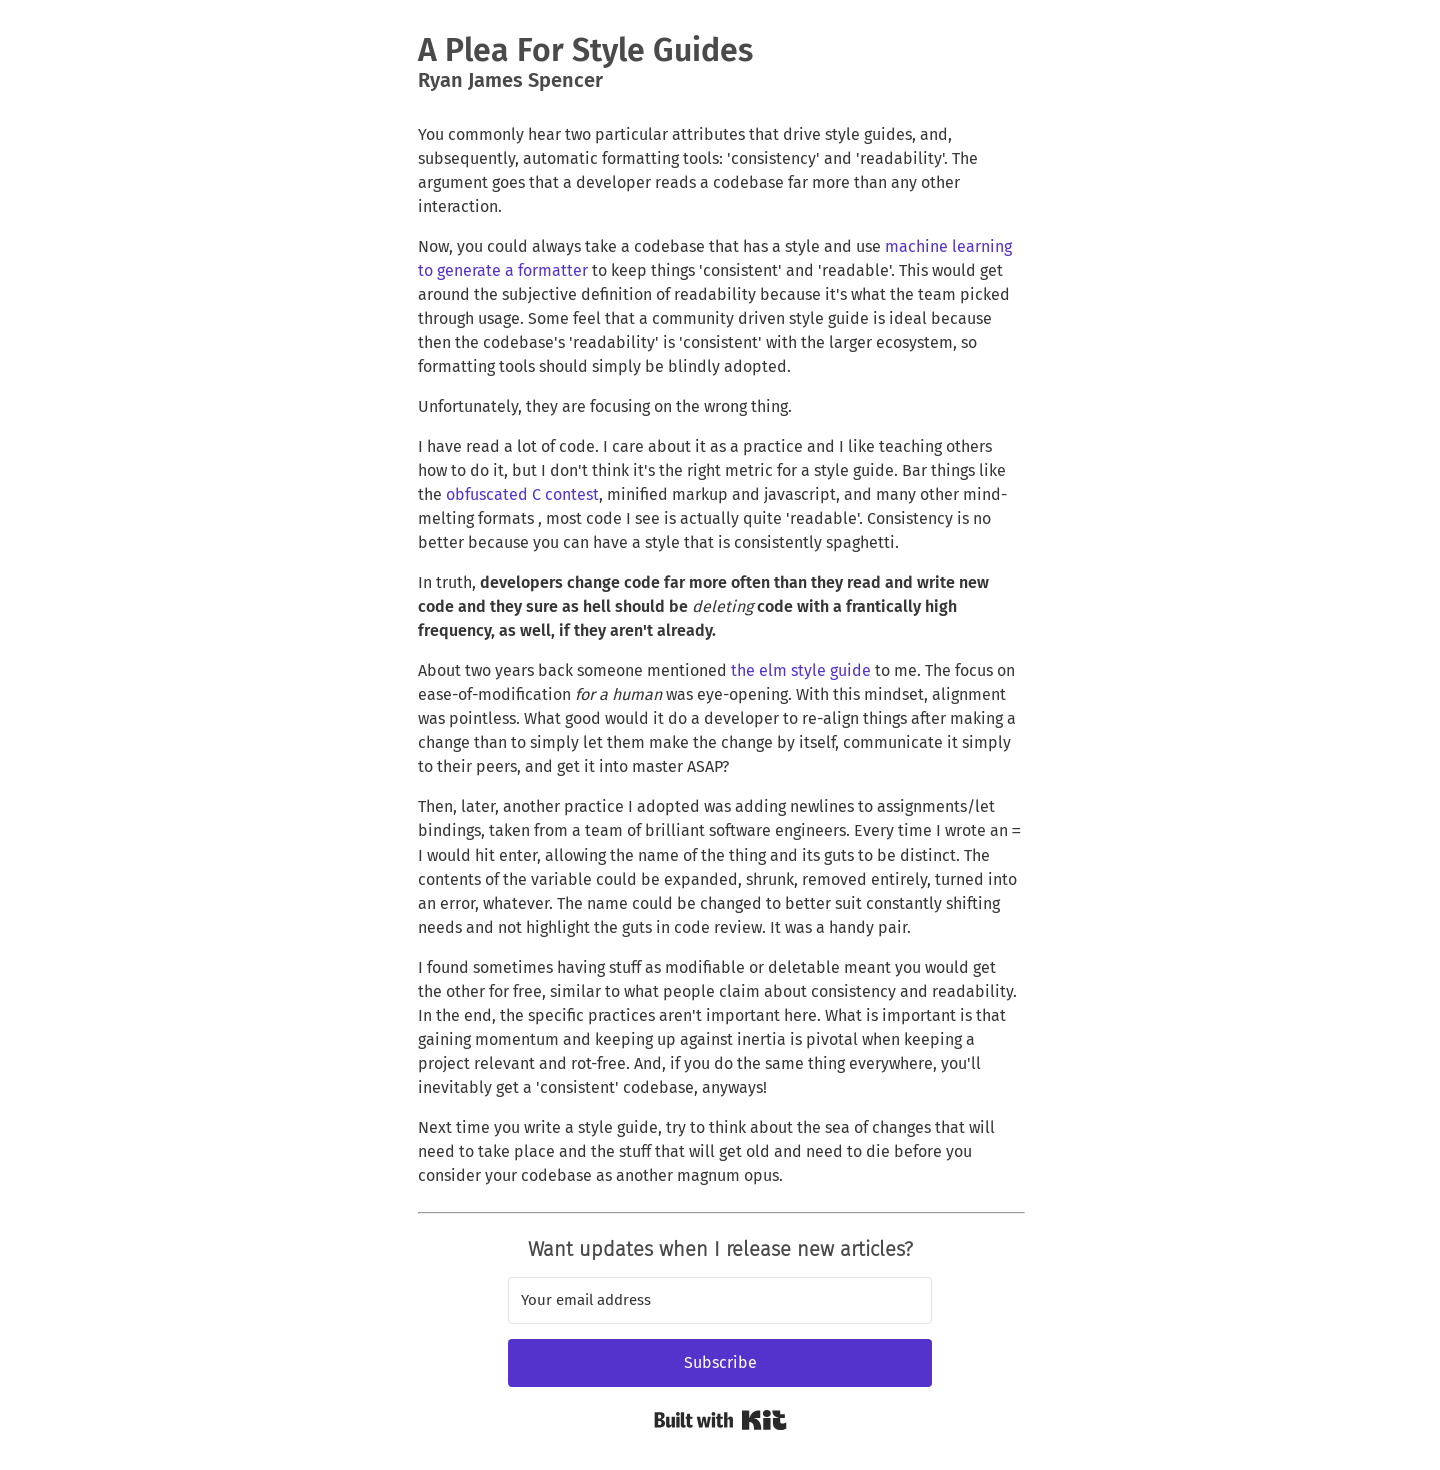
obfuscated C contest (522, 494)
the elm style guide (801, 670)
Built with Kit (720, 1420)
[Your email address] (720, 1300)
